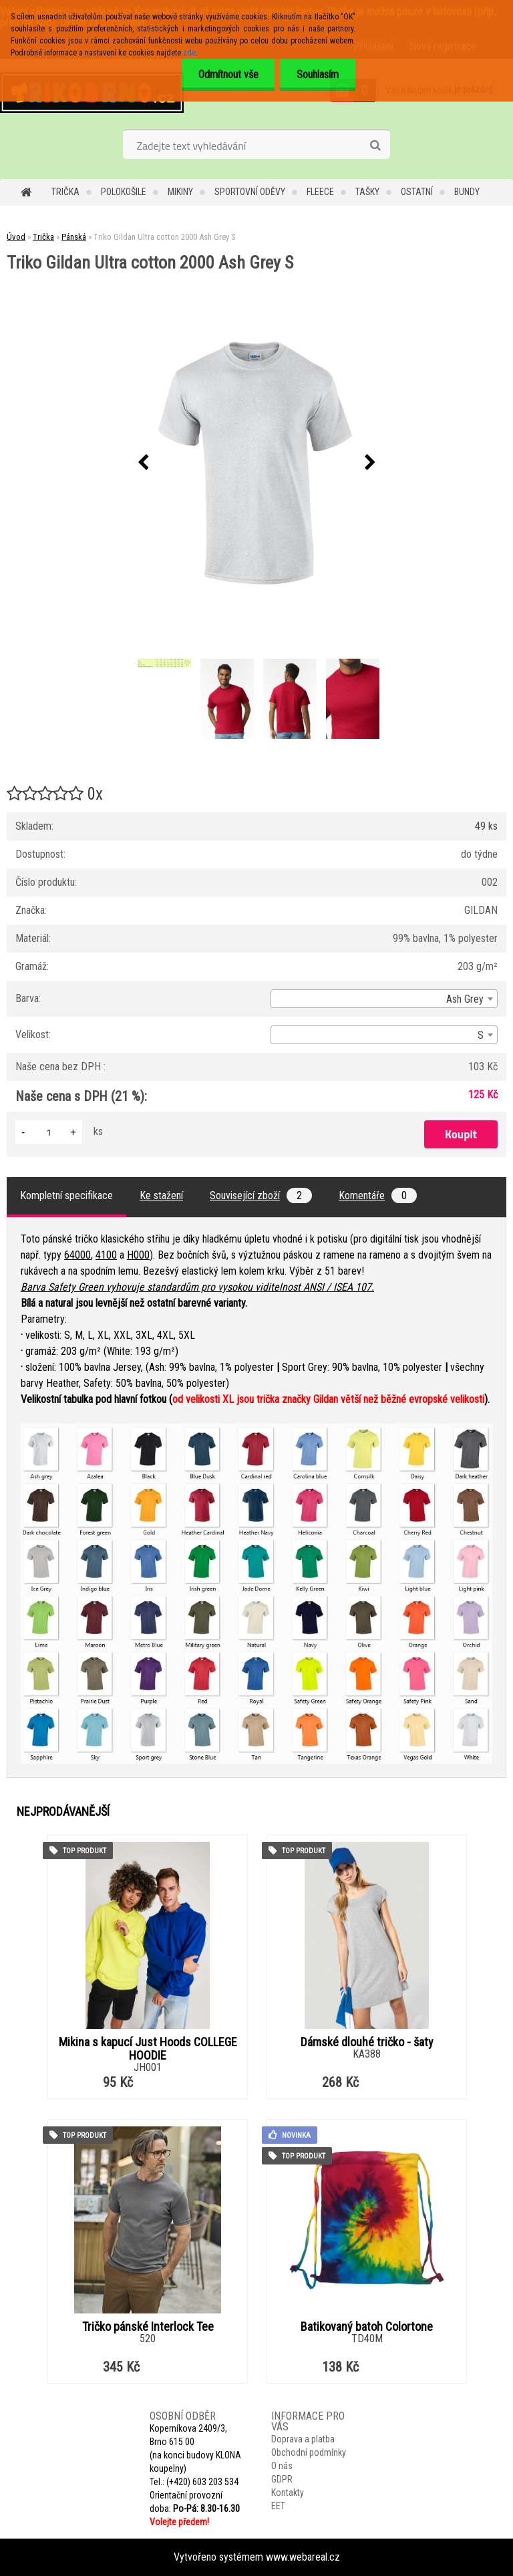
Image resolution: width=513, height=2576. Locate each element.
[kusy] (48, 1132)
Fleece (320, 191)
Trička (65, 191)
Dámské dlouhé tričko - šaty (367, 2042)
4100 (106, 1255)
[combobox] (384, 998)
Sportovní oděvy (249, 191)
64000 (77, 1255)
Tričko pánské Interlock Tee (148, 2326)
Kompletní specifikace (66, 1195)
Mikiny (180, 191)
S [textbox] (481, 1035)
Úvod (16, 237)
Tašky (367, 191)
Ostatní (417, 191)
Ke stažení (161, 1195)
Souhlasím (318, 74)
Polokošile (123, 191)
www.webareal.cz (303, 2557)
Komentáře (378, 1195)
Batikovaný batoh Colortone (367, 2326)
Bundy (467, 191)
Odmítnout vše (228, 74)
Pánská (73, 237)
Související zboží (261, 1195)
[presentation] (143, 463)
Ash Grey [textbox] (465, 999)
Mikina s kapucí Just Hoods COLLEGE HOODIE (148, 2049)
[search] (375, 145)
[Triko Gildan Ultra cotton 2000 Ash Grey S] (256, 463)
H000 (138, 1255)
